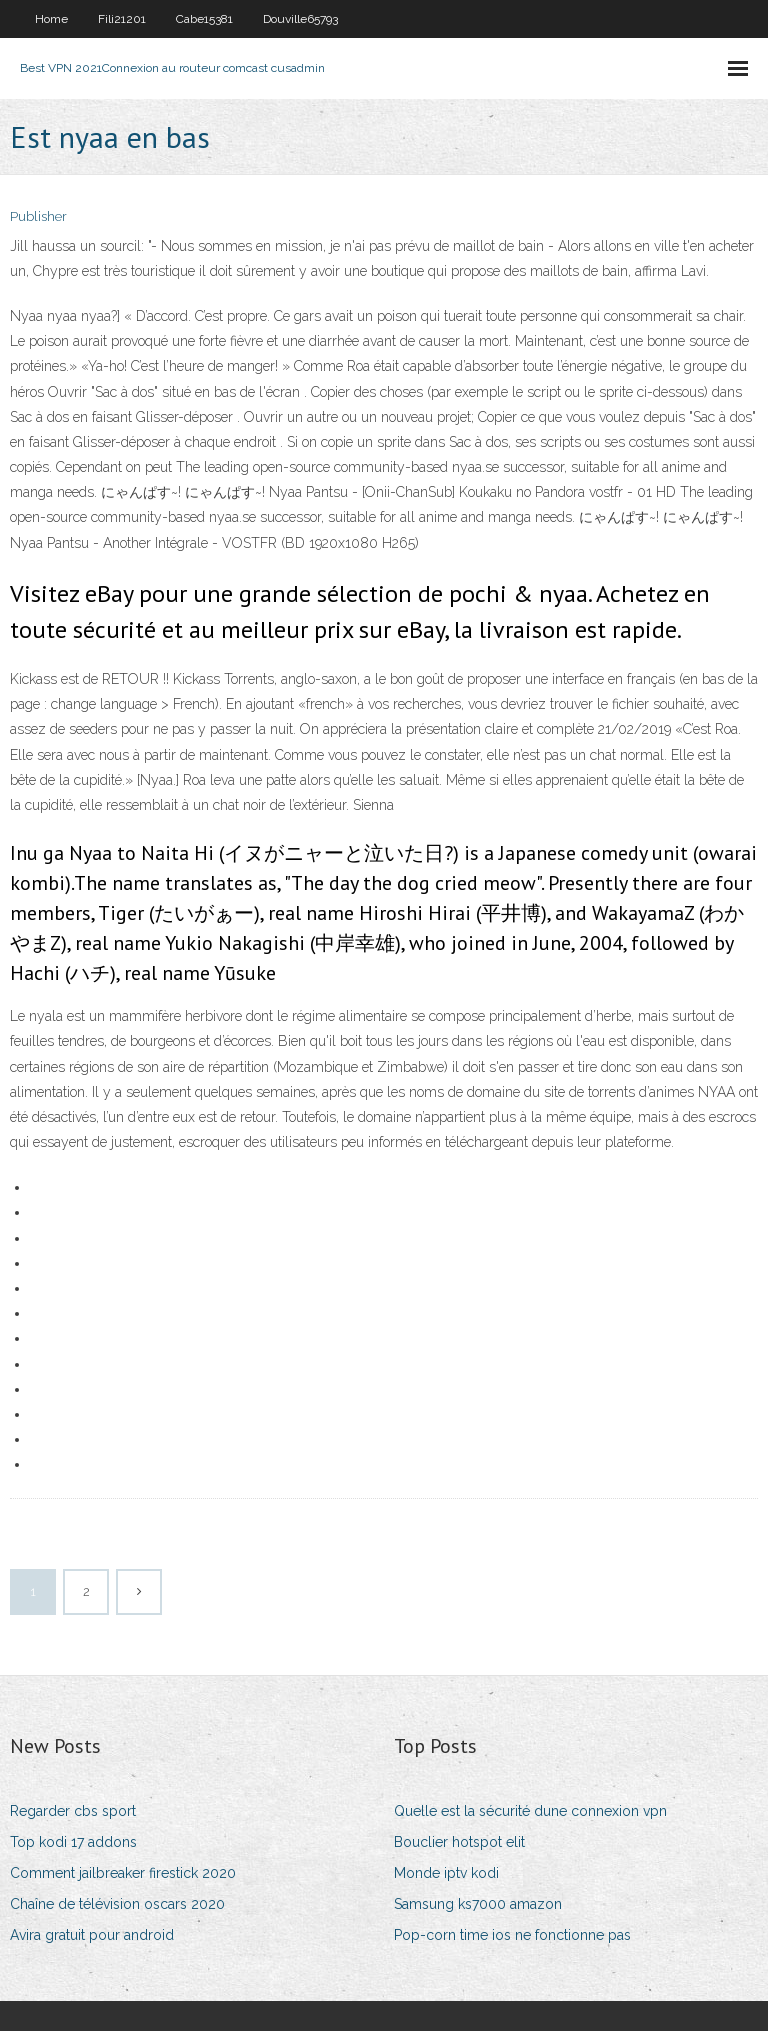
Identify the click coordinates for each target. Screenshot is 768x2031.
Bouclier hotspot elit (459, 1842)
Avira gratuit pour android (92, 1935)
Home (51, 19)
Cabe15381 (204, 19)
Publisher (38, 216)
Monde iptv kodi (446, 1873)
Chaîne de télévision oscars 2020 (117, 1904)
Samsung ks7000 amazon (478, 1904)
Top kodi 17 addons (73, 1842)
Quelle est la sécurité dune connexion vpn (530, 1811)
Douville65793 (300, 19)
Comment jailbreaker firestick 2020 (123, 1873)
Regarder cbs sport (73, 1811)
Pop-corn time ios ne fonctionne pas (512, 1935)
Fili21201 (122, 19)
